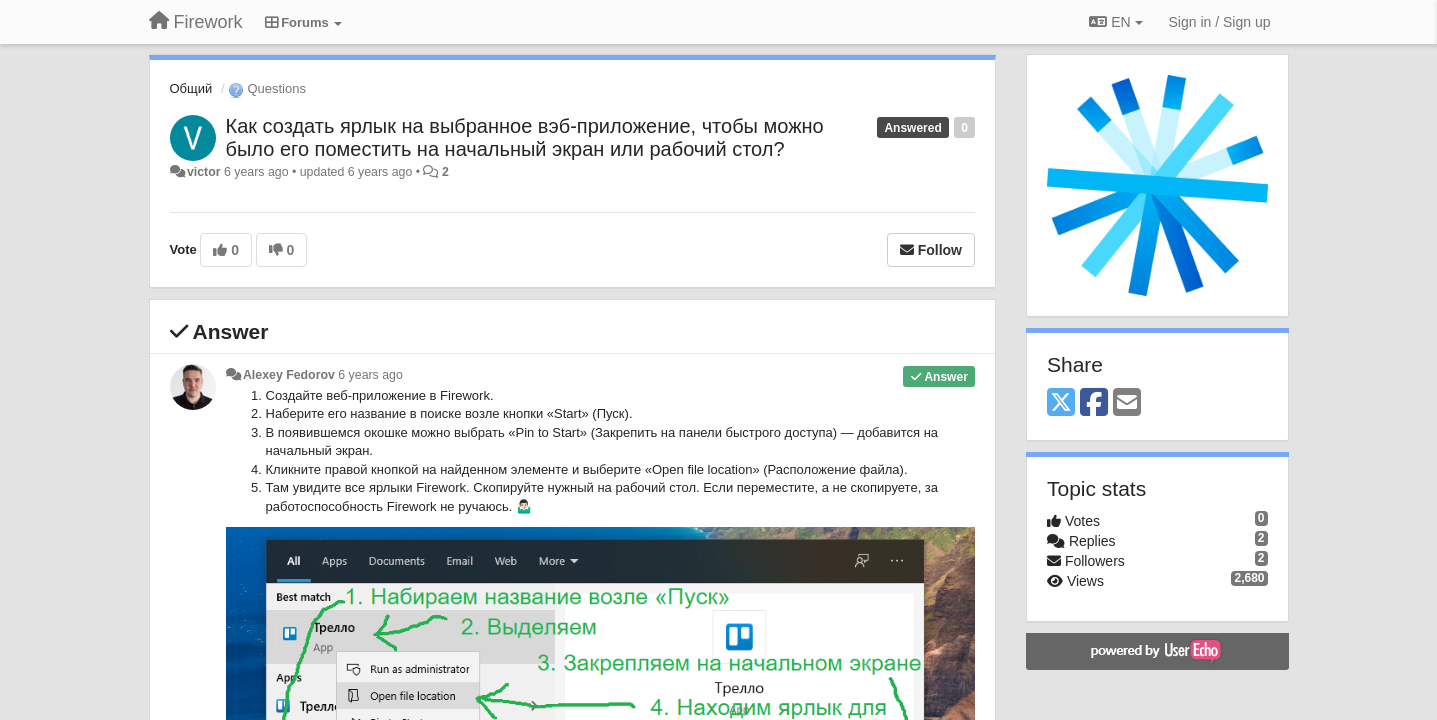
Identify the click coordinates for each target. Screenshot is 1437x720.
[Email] (1127, 403)
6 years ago (370, 375)
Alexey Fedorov (289, 375)
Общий (191, 88)
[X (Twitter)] (1061, 403)
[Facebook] (1094, 403)
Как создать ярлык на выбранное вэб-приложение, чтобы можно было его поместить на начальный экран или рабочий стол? (525, 137)
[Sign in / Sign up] (1220, 22)
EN (1115, 22)
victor (204, 172)
